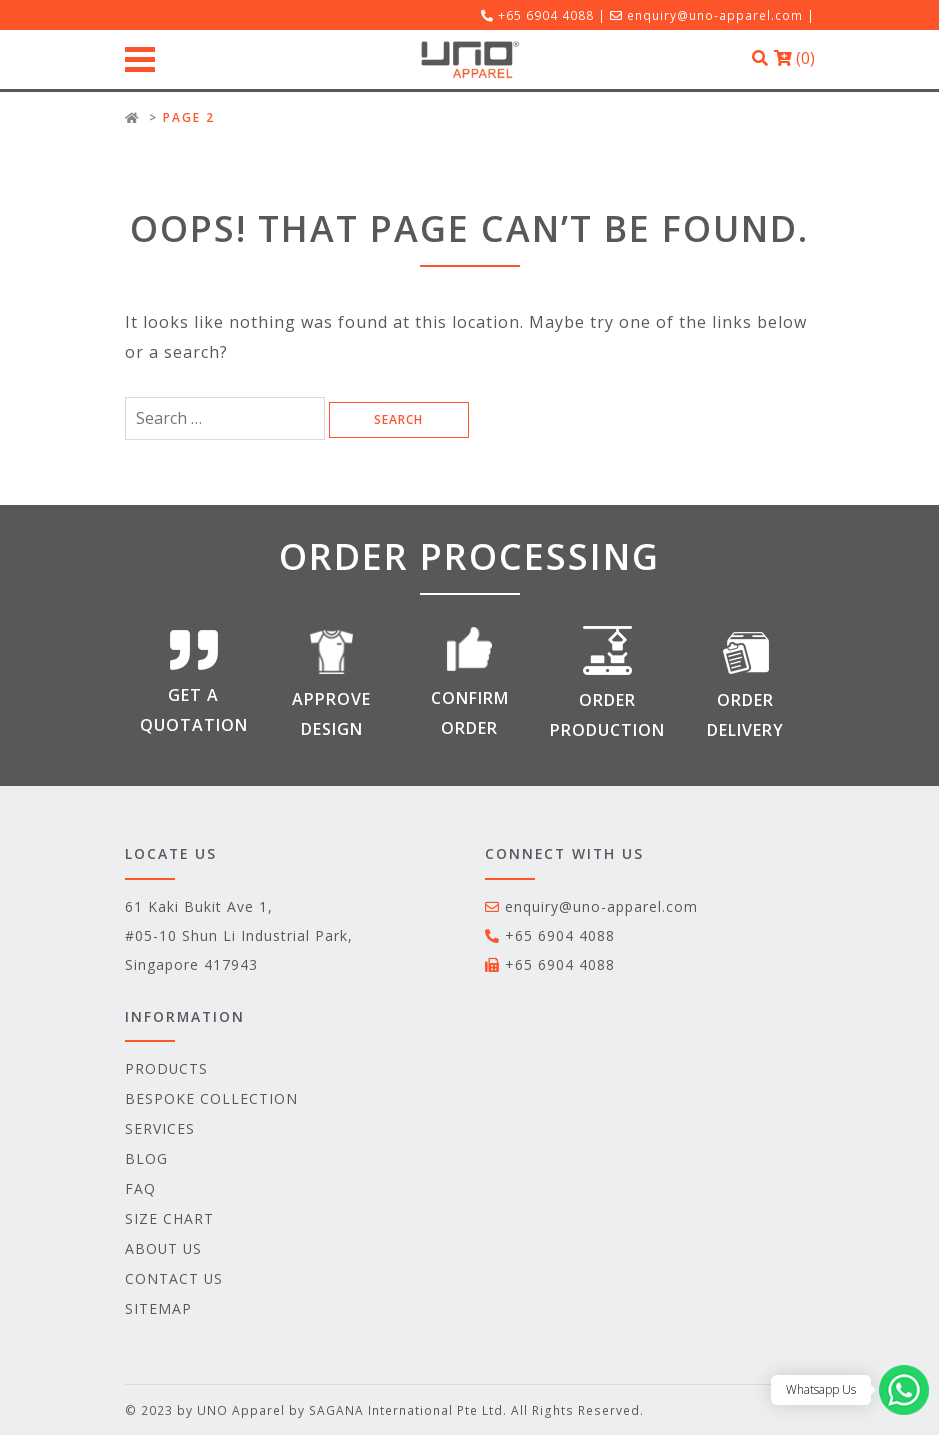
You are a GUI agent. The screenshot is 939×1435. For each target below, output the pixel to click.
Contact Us (174, 1278)
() (794, 58)
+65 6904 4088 (560, 935)
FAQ (140, 1188)
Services (160, 1128)
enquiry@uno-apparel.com (715, 15)
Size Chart (169, 1218)
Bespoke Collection (211, 1098)
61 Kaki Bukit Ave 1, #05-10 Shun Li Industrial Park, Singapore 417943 (239, 935)
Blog (146, 1158)
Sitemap (158, 1308)
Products (166, 1068)
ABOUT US (163, 1248)
